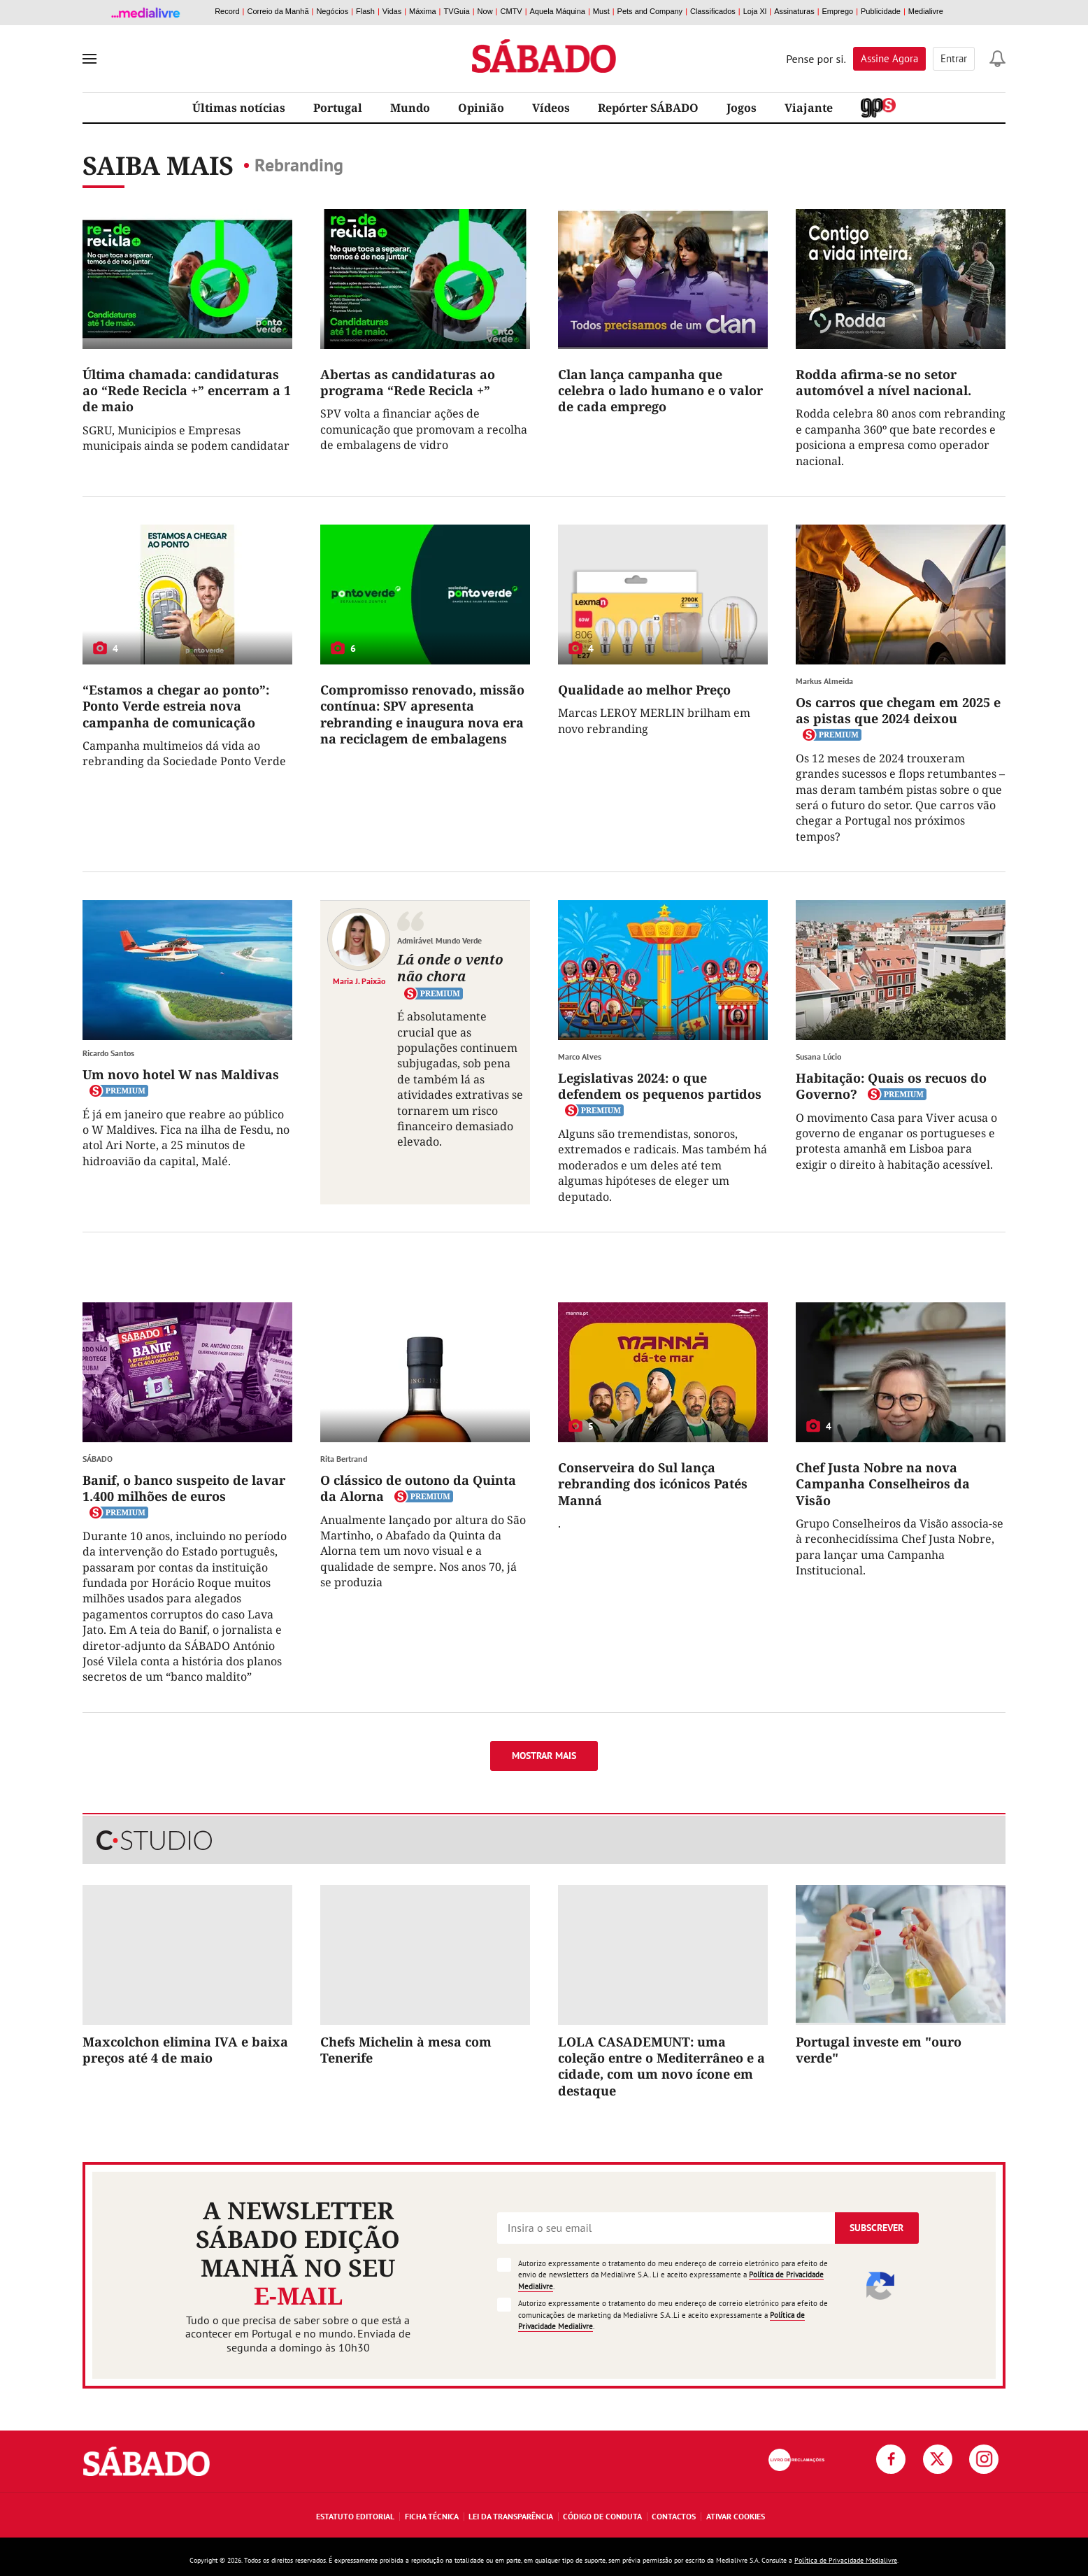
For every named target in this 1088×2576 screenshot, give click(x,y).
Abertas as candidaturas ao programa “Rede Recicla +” (407, 382)
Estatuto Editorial (355, 2516)
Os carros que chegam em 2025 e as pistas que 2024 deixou (898, 710)
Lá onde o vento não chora (450, 967)
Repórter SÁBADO (648, 107)
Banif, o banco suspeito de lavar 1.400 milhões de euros (184, 1488)
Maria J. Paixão (359, 980)
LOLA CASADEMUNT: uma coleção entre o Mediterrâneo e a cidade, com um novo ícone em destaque (661, 2066)
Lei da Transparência (510, 2516)
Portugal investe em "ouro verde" (878, 2049)
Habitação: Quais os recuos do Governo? (891, 1085)
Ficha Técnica (432, 2516)
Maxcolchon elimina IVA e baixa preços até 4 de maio (185, 2049)
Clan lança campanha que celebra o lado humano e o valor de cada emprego (660, 390)
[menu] (89, 58)
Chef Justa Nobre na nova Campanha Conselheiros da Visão (883, 1484)
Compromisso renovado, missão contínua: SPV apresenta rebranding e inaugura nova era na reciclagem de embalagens (422, 714)
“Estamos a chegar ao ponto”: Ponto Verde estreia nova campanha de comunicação (176, 706)
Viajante (809, 107)
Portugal (337, 107)
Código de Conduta (602, 2516)
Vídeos (551, 107)
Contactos (674, 2516)
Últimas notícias (238, 107)
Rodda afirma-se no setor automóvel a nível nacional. (883, 382)
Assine (889, 58)
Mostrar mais (544, 1755)
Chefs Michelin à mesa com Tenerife (406, 2049)
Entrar (953, 58)
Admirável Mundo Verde (439, 940)
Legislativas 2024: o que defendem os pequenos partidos (659, 1085)
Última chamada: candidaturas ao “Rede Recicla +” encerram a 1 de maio (187, 390)
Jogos (741, 107)
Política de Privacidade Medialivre (845, 2560)
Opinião (481, 107)
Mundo (410, 107)
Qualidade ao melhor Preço (644, 689)
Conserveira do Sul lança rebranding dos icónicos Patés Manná (652, 1484)
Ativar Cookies (735, 2516)
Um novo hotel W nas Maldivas (181, 1074)
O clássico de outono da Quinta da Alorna (418, 1488)
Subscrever (876, 2227)
